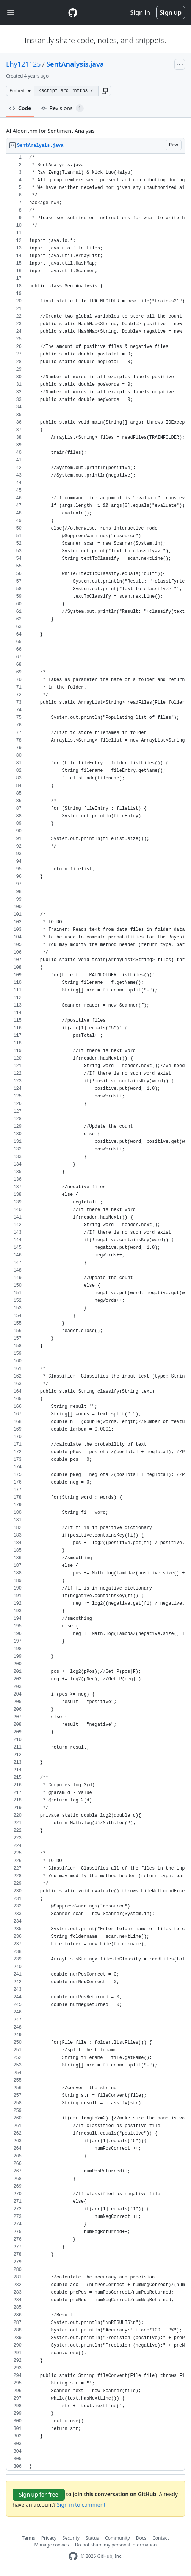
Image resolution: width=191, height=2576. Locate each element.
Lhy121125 (23, 64)
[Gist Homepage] (72, 12)
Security (71, 2538)
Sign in (140, 12)
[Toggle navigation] (10, 12)
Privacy (48, 2538)
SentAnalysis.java (75, 64)
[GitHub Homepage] (73, 2556)
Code (20, 108)
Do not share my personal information (116, 2545)
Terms (28, 2538)
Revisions (62, 108)
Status (92, 2538)
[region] (95, 1312)
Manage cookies (51, 2545)
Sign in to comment (81, 2504)
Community (117, 2538)
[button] (104, 91)
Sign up (171, 12)
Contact (160, 2538)
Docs (141, 2538)
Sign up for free (38, 2494)
